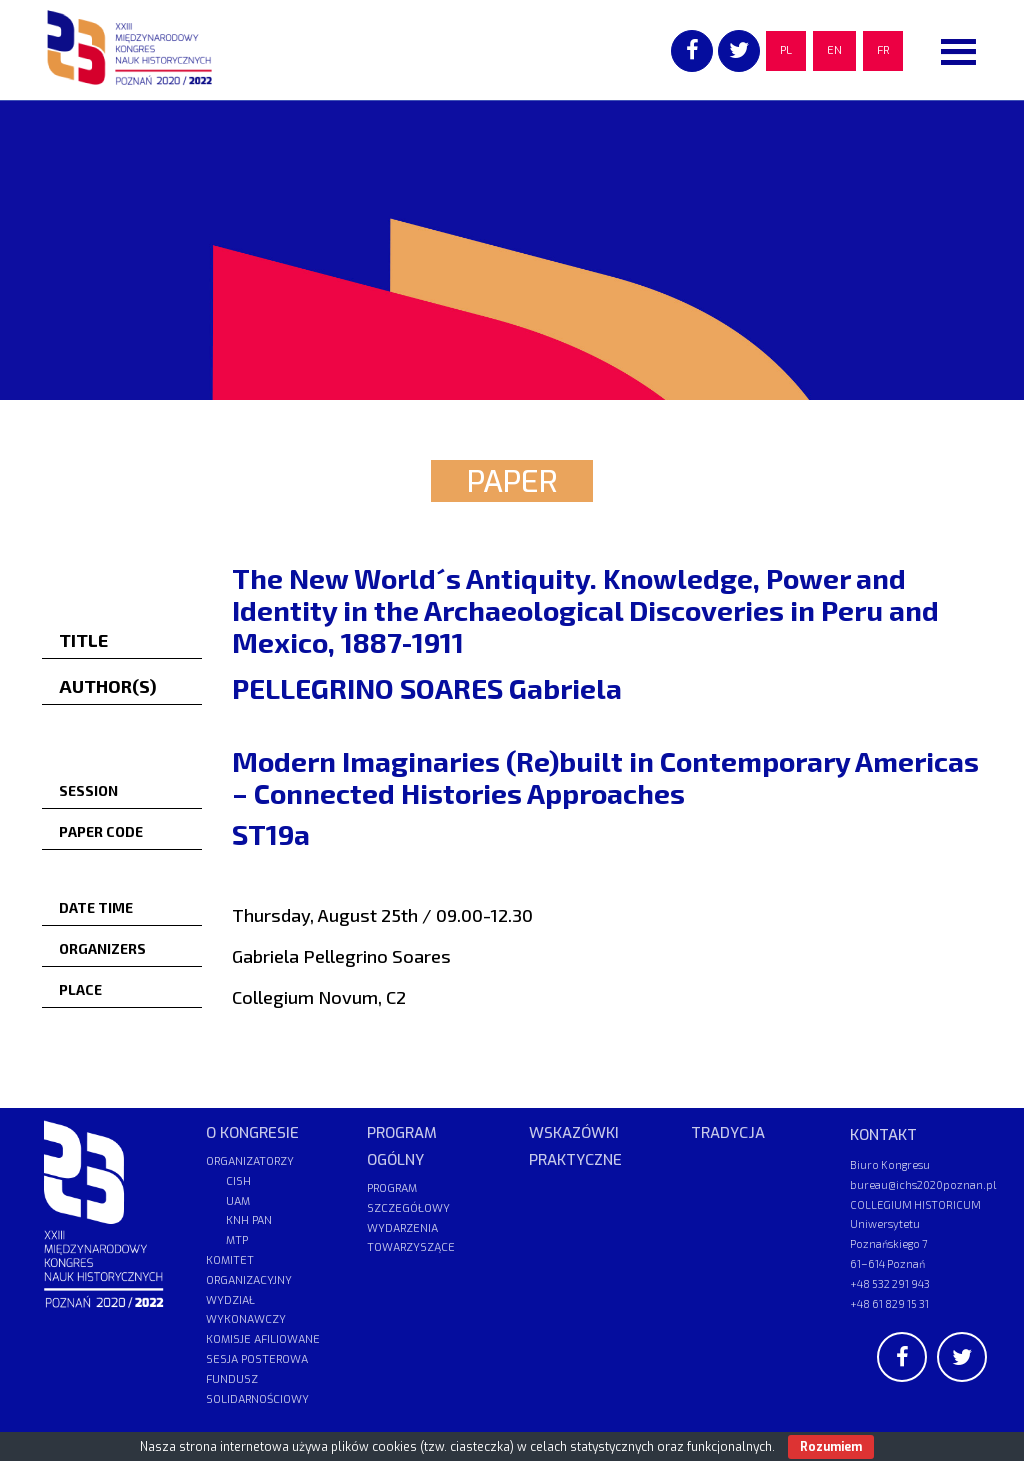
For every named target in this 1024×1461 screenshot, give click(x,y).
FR (883, 50)
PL (786, 50)
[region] (512, 250)
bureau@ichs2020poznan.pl (923, 1184)
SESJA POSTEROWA (257, 1359)
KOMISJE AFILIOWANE (263, 1339)
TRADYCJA (728, 1133)
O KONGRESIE (252, 1133)
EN (834, 50)
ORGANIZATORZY (250, 1161)
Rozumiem (831, 1447)
